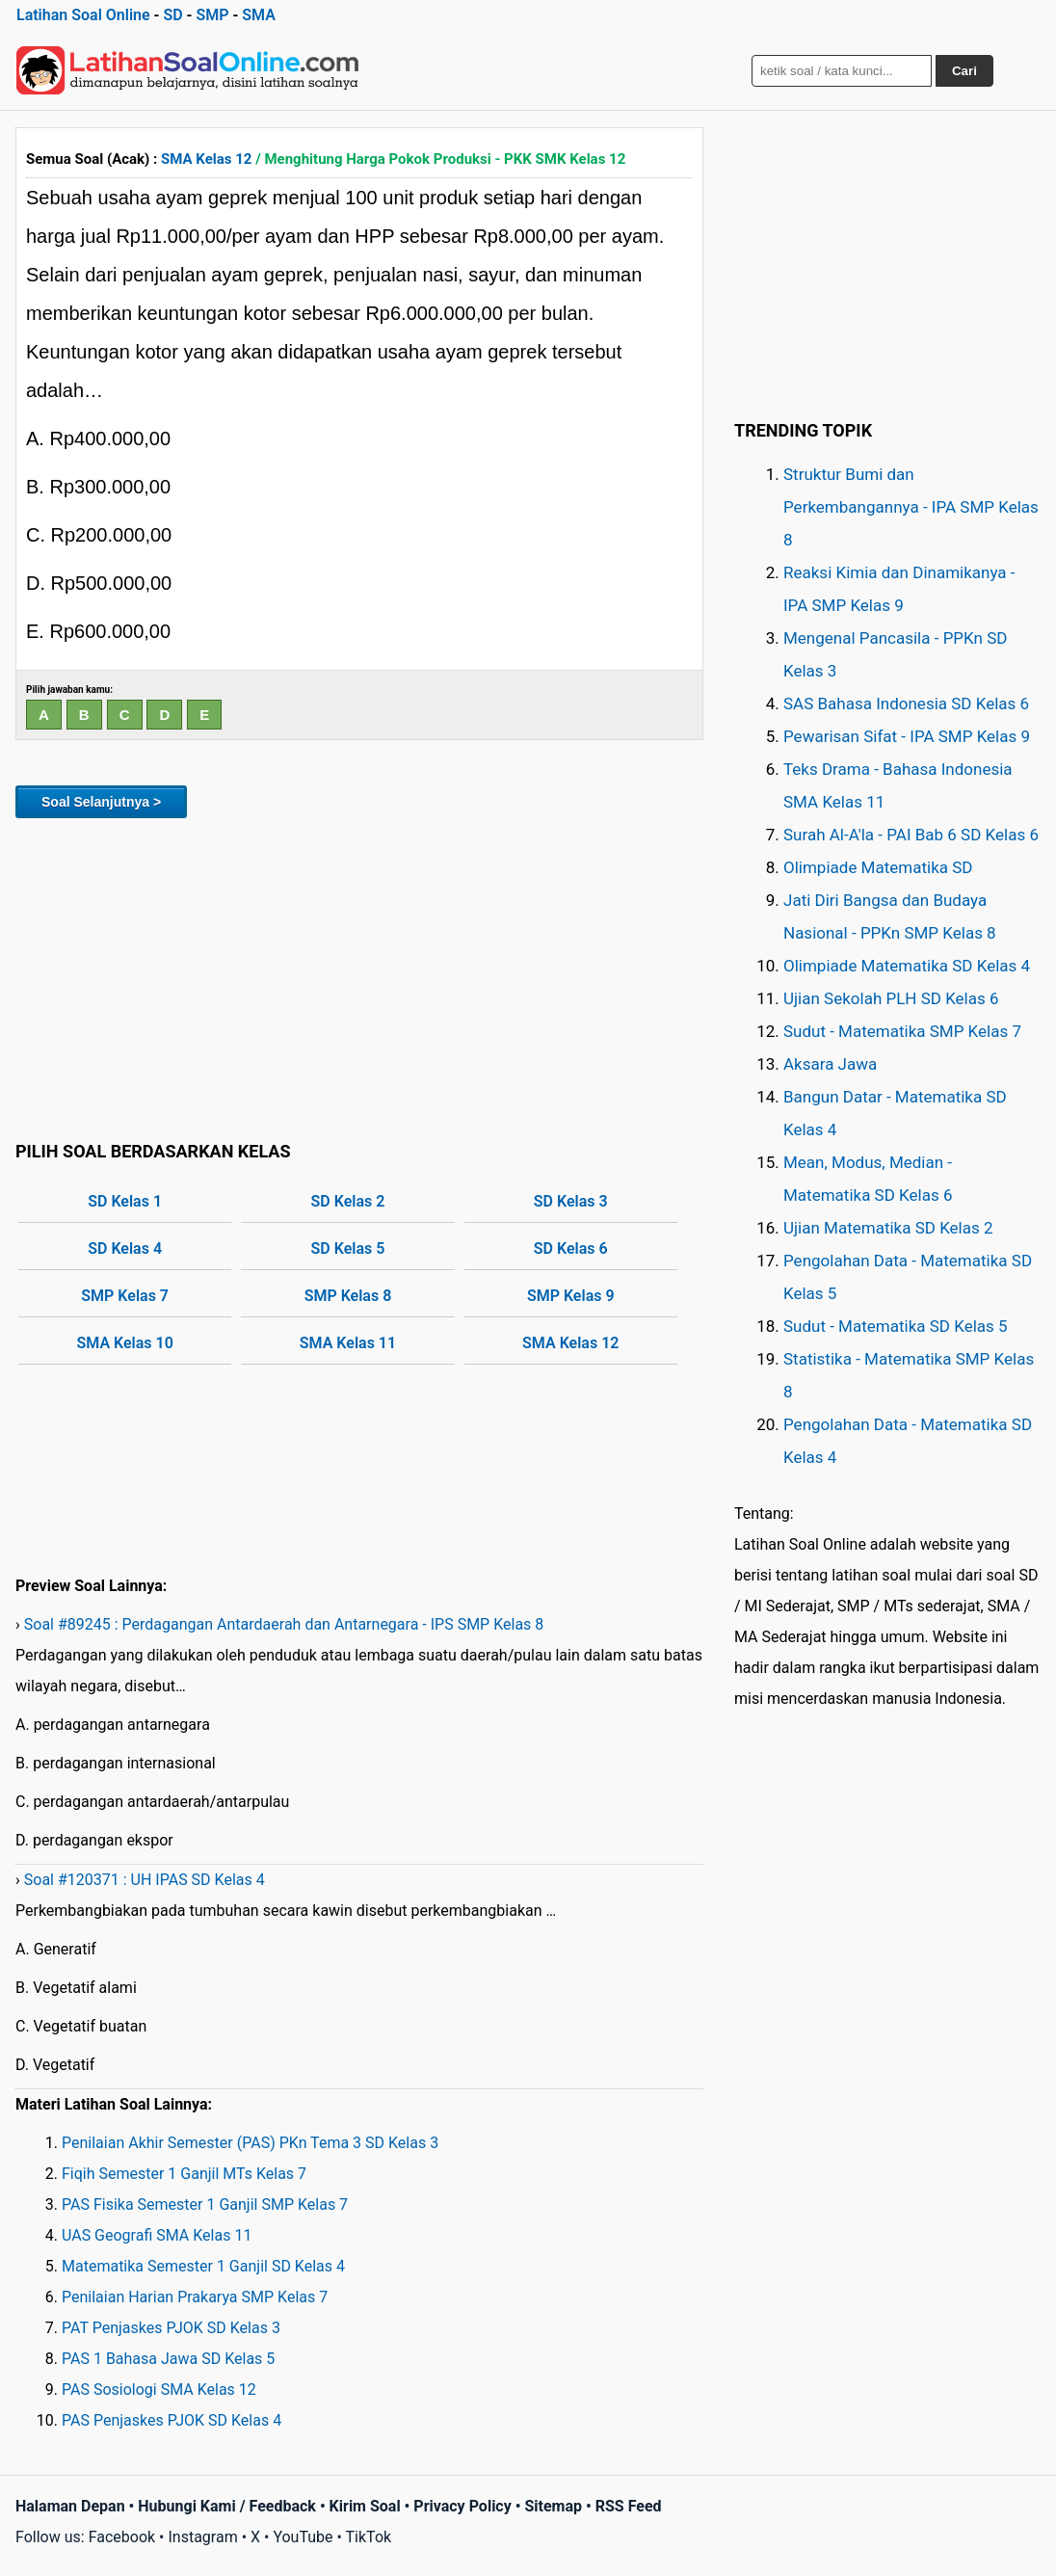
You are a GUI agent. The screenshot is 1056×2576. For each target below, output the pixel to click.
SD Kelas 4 (125, 1248)
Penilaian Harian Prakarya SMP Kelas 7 (195, 2297)
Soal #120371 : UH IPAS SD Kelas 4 (144, 1880)
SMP (212, 15)
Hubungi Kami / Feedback (227, 2506)
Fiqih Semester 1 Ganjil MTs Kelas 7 (184, 2173)
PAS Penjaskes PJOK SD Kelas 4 (171, 2420)
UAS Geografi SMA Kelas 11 (156, 2235)
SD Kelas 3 (571, 1201)
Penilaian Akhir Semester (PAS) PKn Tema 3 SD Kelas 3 (250, 2143)
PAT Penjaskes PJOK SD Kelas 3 (171, 2328)
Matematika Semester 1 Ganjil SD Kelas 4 (203, 2266)
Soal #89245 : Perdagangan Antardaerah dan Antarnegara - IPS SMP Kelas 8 (284, 1624)
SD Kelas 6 (571, 1248)
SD (172, 15)
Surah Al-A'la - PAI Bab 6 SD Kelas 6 (911, 834)
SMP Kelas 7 (125, 1296)
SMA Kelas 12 (206, 159)
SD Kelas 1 (125, 1201)
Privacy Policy (462, 2506)
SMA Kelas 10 (124, 1343)
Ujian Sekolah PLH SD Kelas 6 (891, 998)
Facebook (122, 2537)
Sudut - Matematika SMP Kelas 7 (902, 1031)
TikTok (369, 2537)
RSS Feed (628, 2506)
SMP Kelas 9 (571, 1296)
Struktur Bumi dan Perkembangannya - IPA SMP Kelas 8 (911, 507)
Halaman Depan (70, 2506)
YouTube (302, 2537)
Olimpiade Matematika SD (877, 867)
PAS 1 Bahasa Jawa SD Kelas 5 (168, 2359)
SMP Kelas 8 (348, 1296)
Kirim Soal (365, 2506)
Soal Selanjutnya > (101, 802)
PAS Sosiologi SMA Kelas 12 (159, 2389)
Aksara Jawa (830, 1064)
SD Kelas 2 (348, 1201)
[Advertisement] (359, 976)
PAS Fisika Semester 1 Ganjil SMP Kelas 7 (205, 2204)
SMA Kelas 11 (348, 1343)
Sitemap (553, 2506)
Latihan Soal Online (83, 15)
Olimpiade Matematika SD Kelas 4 (906, 965)
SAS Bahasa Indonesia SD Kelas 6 (906, 703)
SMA (259, 15)
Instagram (202, 2537)
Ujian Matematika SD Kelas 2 (888, 1227)
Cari (964, 71)
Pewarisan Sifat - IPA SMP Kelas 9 (906, 736)
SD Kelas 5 (348, 1248)
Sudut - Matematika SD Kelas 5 (895, 1326)
